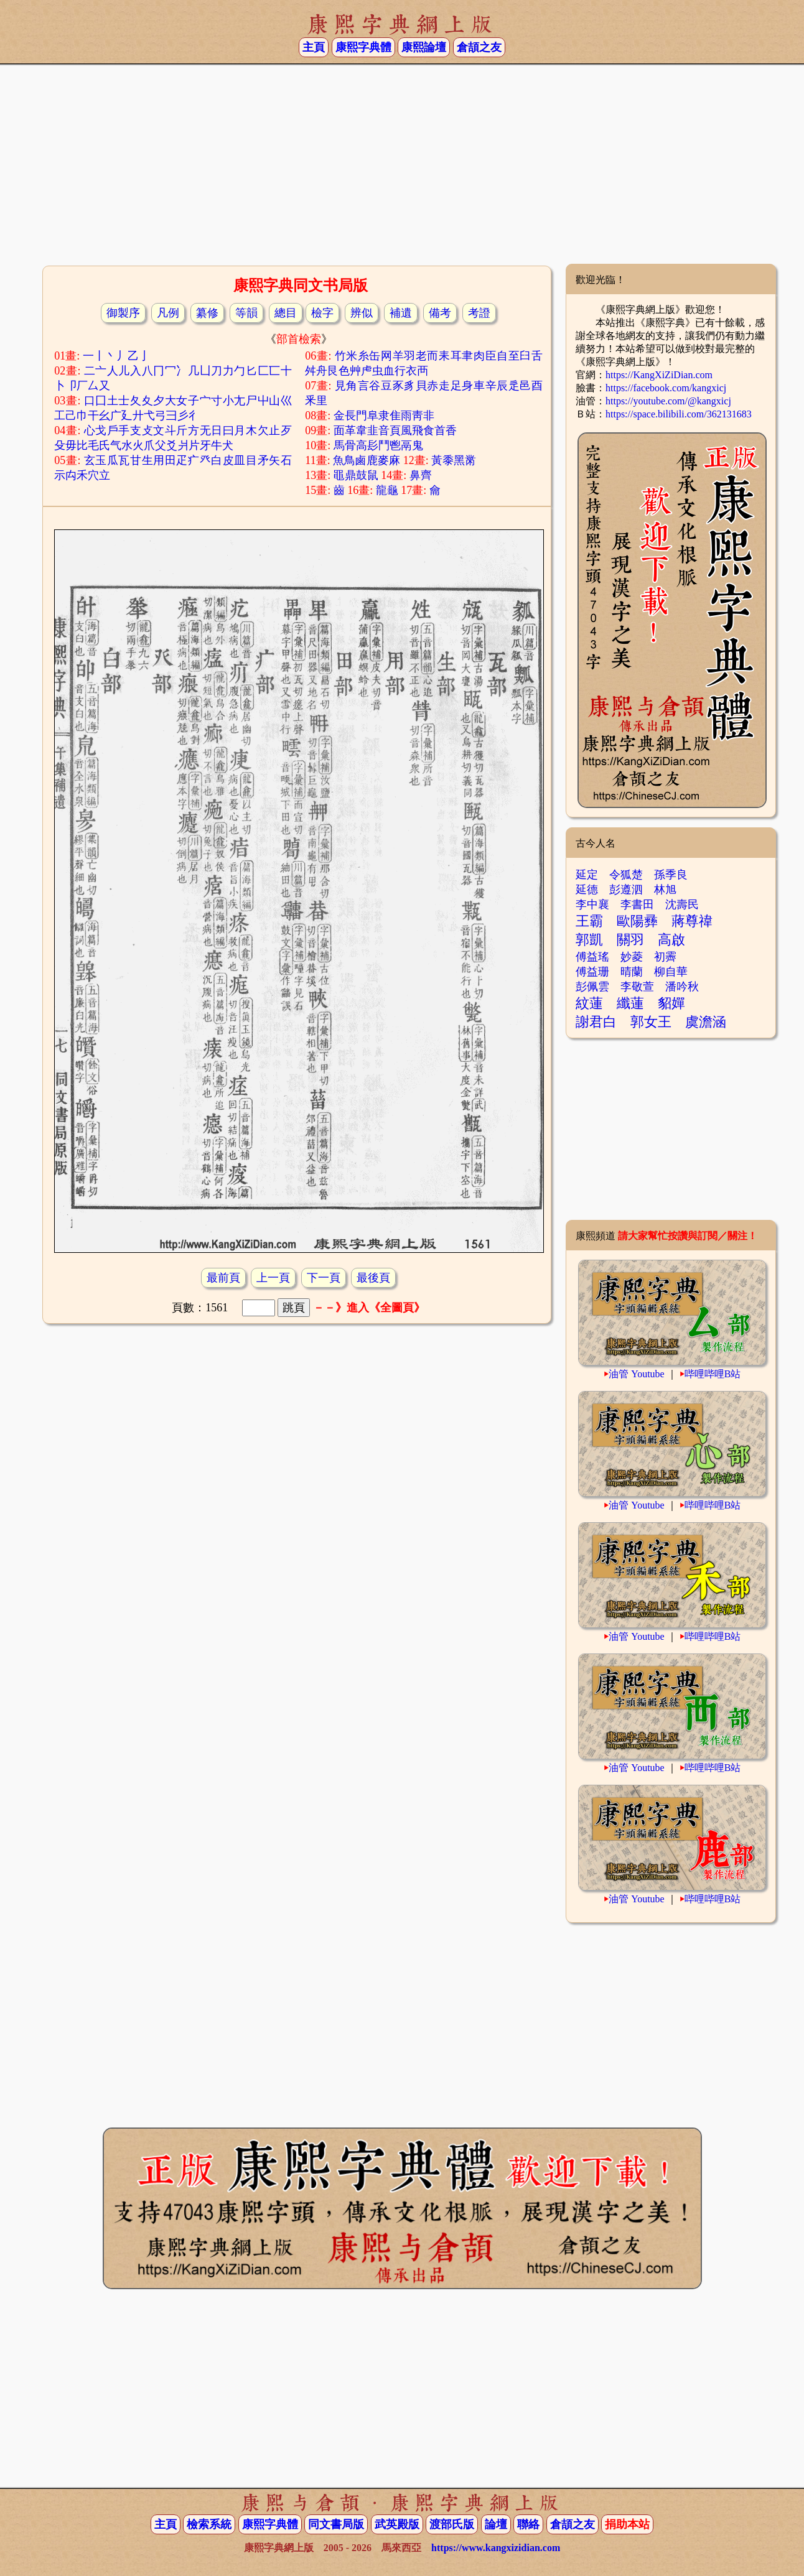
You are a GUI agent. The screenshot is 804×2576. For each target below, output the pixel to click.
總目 (285, 313)
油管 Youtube (637, 1374)
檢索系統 (209, 2524)
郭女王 (650, 1022)
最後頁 (373, 1278)
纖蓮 (630, 1003)
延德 (587, 889)
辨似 (361, 313)
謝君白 (596, 1022)
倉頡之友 (479, 47)
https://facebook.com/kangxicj (665, 388)
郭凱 (589, 939)
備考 (440, 313)
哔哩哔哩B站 (713, 1374)
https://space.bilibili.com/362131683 (678, 414)
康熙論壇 (423, 47)
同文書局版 (336, 2524)
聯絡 (528, 2524)
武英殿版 (397, 2524)
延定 (587, 874)
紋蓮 (589, 1003)
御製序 (123, 313)
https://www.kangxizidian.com (495, 2547)
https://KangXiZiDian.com (659, 375)
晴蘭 (631, 971)
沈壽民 (682, 904)
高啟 (671, 939)
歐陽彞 (637, 921)
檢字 (322, 313)
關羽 (630, 939)
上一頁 (273, 1278)
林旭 (665, 889)
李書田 (637, 904)
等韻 (246, 313)
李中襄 (592, 904)
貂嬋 (671, 1003)
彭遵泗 (626, 889)
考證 (479, 313)
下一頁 (323, 1278)
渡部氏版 (451, 2524)
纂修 (207, 313)
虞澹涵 (705, 1022)
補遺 (401, 313)
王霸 (589, 921)
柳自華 (671, 971)
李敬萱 (637, 986)
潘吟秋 (682, 986)
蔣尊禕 (692, 921)
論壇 (496, 2524)
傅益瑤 (592, 957)
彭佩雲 (592, 986)
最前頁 (223, 1278)
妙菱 (631, 957)
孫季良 (671, 874)
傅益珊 (592, 971)
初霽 (665, 957)
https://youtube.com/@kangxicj (668, 401)
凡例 (168, 313)
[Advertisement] (402, 164)
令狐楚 (626, 874)
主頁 (313, 47)
